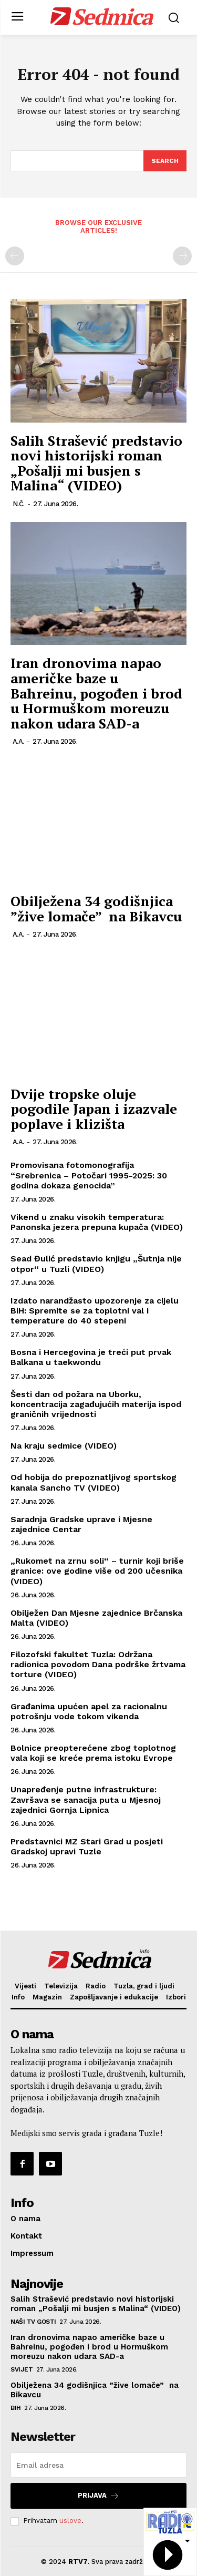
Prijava (98, 2496)
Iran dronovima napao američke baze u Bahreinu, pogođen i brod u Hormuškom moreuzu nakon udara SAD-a (96, 693)
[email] (98, 2465)
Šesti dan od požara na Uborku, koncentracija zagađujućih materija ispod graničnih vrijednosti (96, 1404)
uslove (70, 2520)
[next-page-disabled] (182, 256)
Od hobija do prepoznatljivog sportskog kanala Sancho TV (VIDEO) (94, 1482)
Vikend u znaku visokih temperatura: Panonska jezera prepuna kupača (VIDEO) (97, 1222)
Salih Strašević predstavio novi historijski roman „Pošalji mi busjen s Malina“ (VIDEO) (96, 463)
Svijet (22, 2369)
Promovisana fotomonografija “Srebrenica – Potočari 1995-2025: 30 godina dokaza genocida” (89, 1175)
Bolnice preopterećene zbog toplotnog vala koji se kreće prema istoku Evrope (93, 1753)
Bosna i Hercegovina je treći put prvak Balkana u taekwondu (91, 1357)
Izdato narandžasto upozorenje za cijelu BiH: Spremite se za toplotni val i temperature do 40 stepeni (95, 1311)
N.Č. (19, 504)
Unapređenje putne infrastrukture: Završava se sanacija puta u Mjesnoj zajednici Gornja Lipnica (86, 1799)
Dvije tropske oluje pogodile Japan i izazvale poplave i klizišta (94, 1109)
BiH (16, 2407)
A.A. (18, 741)
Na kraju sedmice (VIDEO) (64, 1446)
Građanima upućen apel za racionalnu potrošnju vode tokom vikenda (89, 1711)
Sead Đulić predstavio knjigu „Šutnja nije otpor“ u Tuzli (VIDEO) (96, 1264)
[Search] (164, 160)
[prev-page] (14, 256)
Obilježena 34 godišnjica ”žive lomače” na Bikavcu (96, 908)
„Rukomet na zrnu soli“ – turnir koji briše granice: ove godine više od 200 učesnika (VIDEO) (97, 1571)
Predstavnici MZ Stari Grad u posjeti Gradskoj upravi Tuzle (87, 1846)
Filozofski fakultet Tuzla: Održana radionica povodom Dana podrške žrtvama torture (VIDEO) (98, 1664)
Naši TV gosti (33, 2321)
